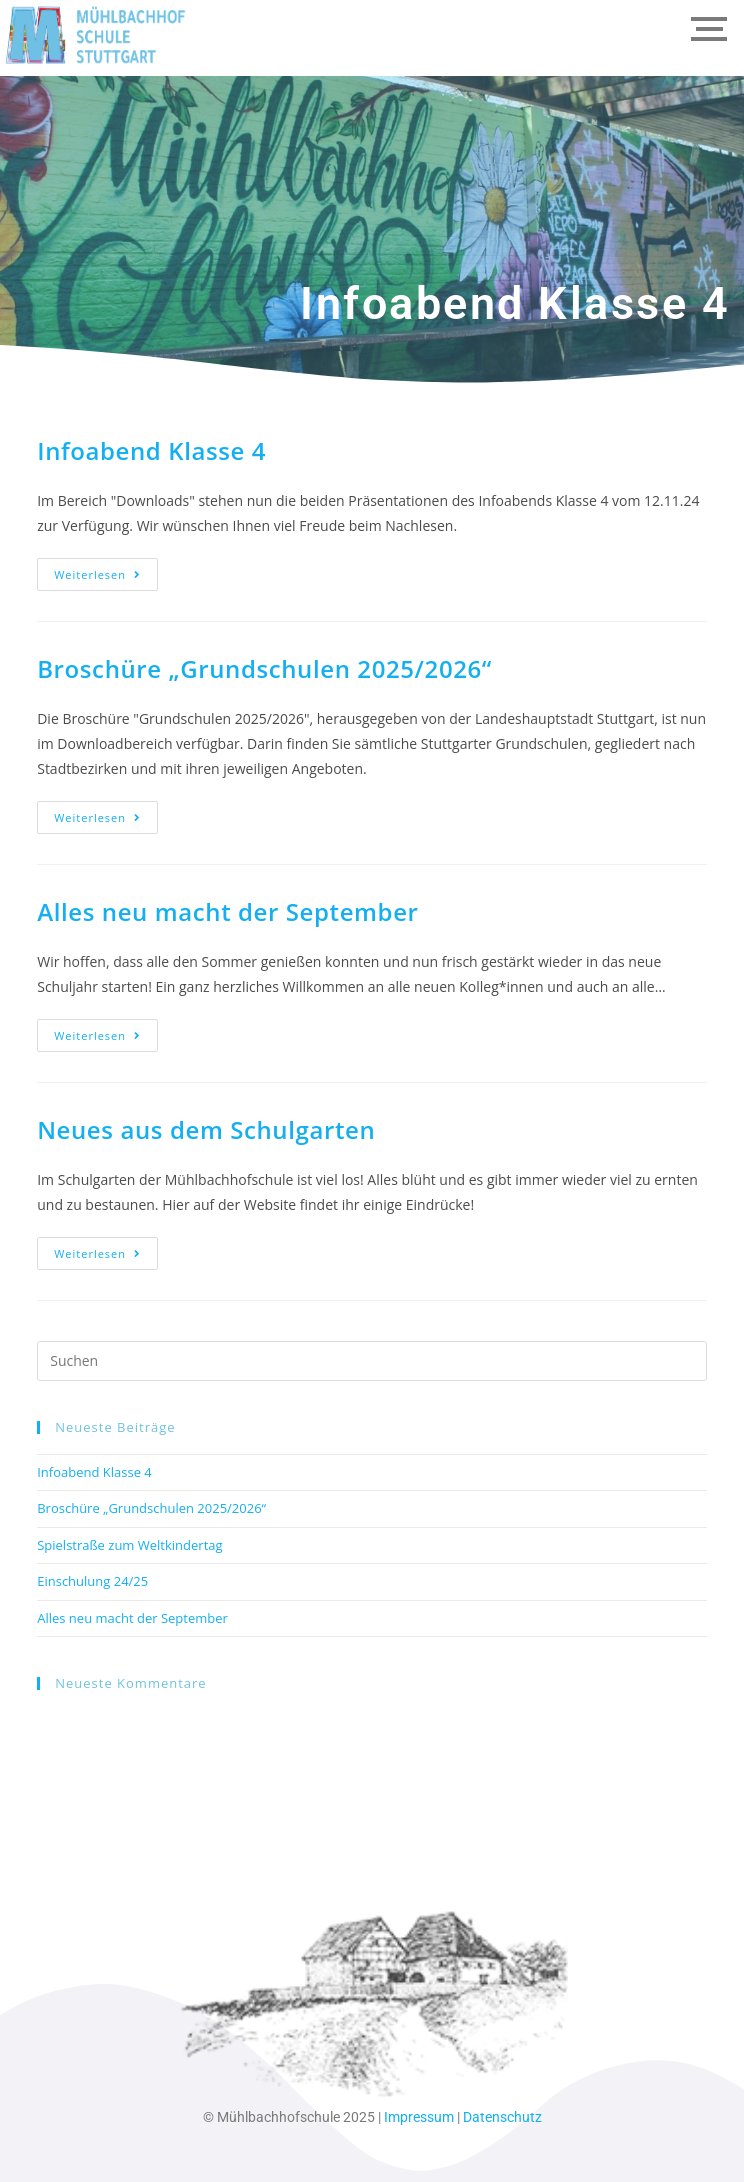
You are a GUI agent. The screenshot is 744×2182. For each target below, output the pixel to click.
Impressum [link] (419, 2117)
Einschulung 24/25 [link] (92, 1581)
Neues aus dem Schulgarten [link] (206, 1129)
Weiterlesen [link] (106, 570)
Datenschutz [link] (502, 2117)
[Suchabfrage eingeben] (372, 1361)
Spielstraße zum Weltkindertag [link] (129, 1545)
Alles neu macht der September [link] (227, 911)
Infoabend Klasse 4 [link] (151, 450)
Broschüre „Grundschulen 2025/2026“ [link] (264, 668)
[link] (95, 34)
